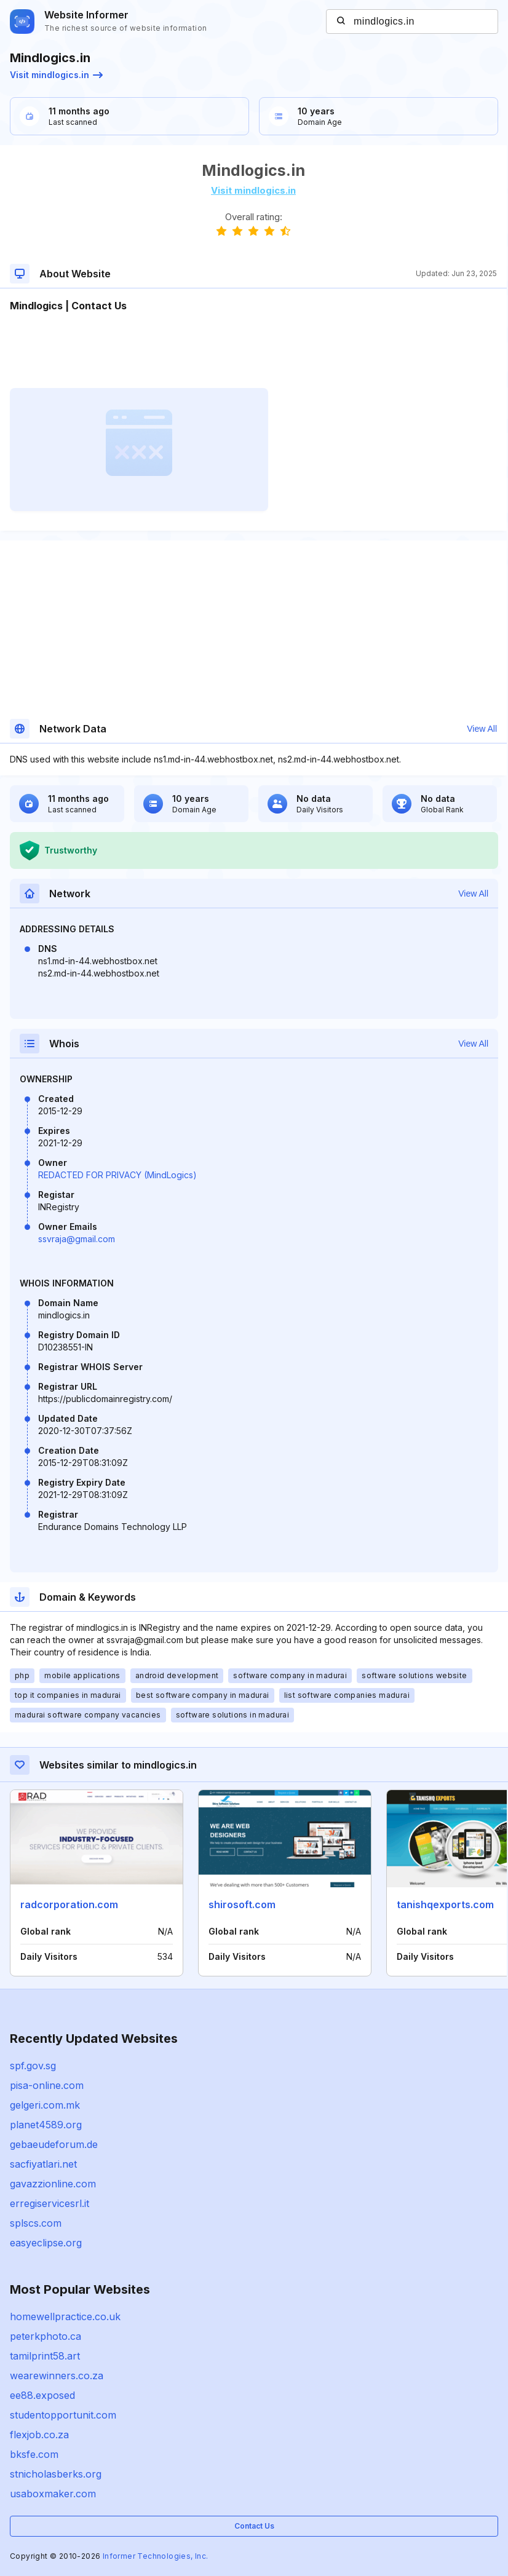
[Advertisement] (253, 350)
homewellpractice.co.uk (65, 2316)
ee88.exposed (42, 2395)
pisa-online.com (47, 2085)
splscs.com (36, 2223)
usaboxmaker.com (53, 2493)
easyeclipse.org (46, 2243)
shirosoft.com (242, 1904)
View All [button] (482, 729)
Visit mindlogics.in (56, 74)
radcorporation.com (69, 1904)
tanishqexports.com (445, 1904)
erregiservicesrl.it (49, 2203)
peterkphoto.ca (45, 2336)
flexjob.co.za (39, 2434)
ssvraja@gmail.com (76, 1239)
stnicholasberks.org (55, 2474)
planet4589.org (46, 2124)
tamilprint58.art (45, 2356)
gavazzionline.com (53, 2184)
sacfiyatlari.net (43, 2164)
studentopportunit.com (63, 2415)
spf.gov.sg (33, 2065)
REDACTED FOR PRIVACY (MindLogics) (117, 1175)
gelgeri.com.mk (45, 2105)
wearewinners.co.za (56, 2375)
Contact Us (254, 2525)
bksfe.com (34, 2454)
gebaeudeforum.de (54, 2144)
